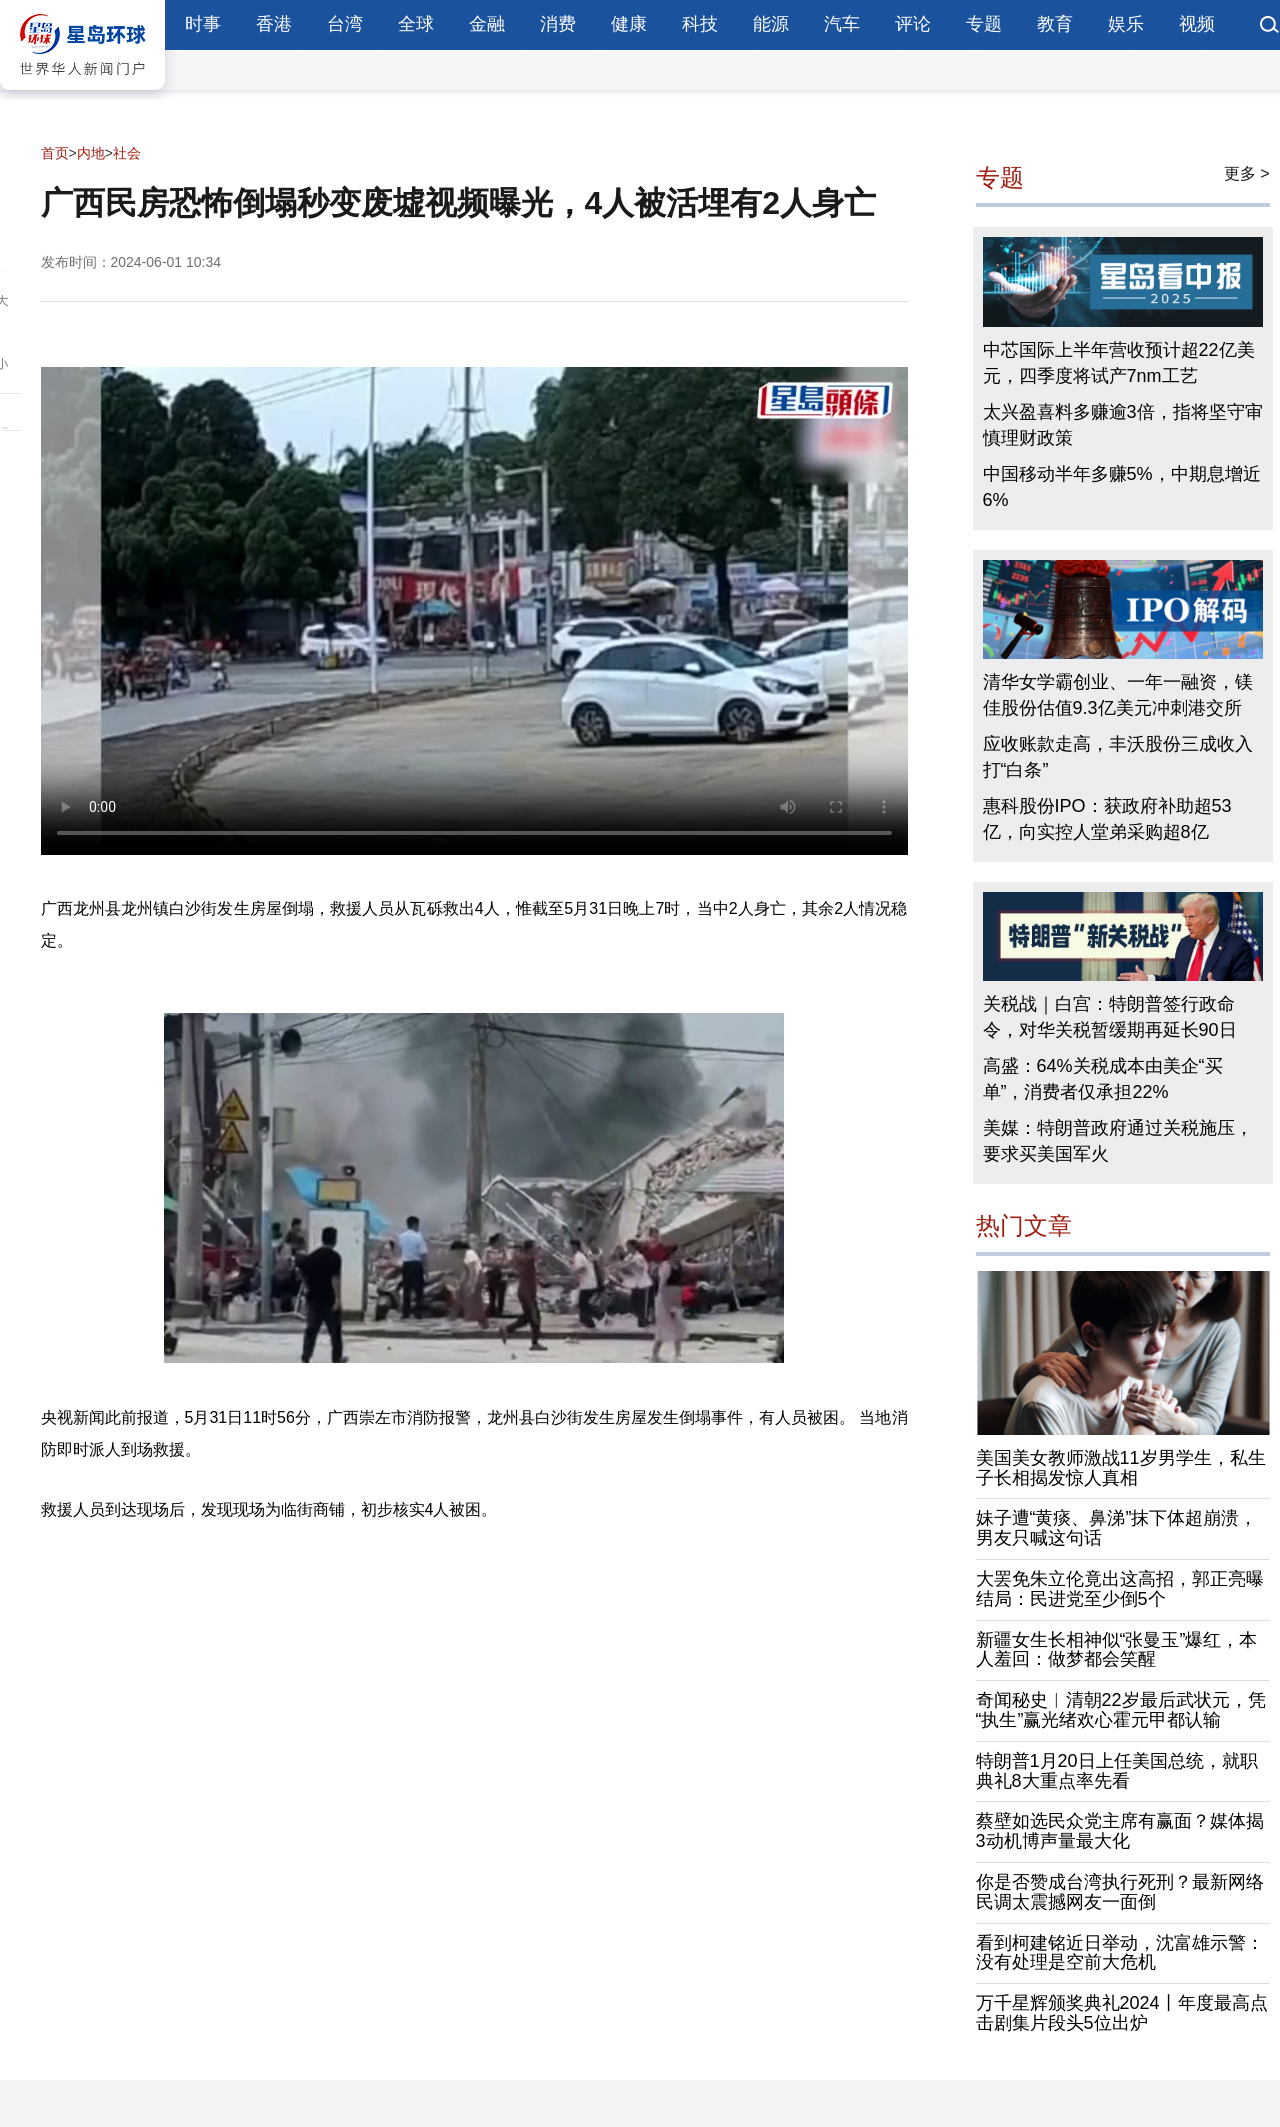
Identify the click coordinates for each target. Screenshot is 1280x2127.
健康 (629, 24)
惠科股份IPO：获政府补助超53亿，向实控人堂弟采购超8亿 (1107, 819)
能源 (771, 24)
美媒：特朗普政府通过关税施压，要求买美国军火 (1118, 1141)
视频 (1197, 24)
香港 (274, 24)
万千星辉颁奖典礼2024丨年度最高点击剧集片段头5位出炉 (1122, 2013)
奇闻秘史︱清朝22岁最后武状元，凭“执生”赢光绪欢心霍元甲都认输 (1121, 1710)
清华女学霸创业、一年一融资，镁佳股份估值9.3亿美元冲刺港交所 (1118, 695)
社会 (127, 153)
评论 (913, 24)
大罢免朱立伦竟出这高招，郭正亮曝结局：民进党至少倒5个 (1120, 1589)
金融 (487, 24)
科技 (700, 24)
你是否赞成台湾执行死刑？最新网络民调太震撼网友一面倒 (1120, 1892)
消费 (558, 24)
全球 (416, 24)
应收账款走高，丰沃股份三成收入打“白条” (1118, 757)
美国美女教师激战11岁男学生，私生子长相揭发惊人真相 (1121, 1468)
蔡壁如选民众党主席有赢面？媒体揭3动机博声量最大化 (1120, 1831)
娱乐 (1126, 24)
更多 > (1247, 173)
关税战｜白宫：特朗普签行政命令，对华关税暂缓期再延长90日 (1110, 1017)
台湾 (345, 24)
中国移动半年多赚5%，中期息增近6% (1122, 487)
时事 (203, 24)
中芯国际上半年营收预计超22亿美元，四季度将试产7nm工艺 (1119, 363)
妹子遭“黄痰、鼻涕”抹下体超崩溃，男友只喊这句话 (1117, 1528)
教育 (1055, 24)
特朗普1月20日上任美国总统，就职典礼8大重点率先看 (1117, 1771)
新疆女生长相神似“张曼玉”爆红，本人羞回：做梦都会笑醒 (1117, 1650)
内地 (91, 153)
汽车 (842, 24)
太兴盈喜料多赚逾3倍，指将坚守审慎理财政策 (1123, 425)
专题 (984, 24)
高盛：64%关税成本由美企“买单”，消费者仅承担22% (1103, 1079)
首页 (55, 153)
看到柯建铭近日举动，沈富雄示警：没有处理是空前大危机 (1120, 1953)
